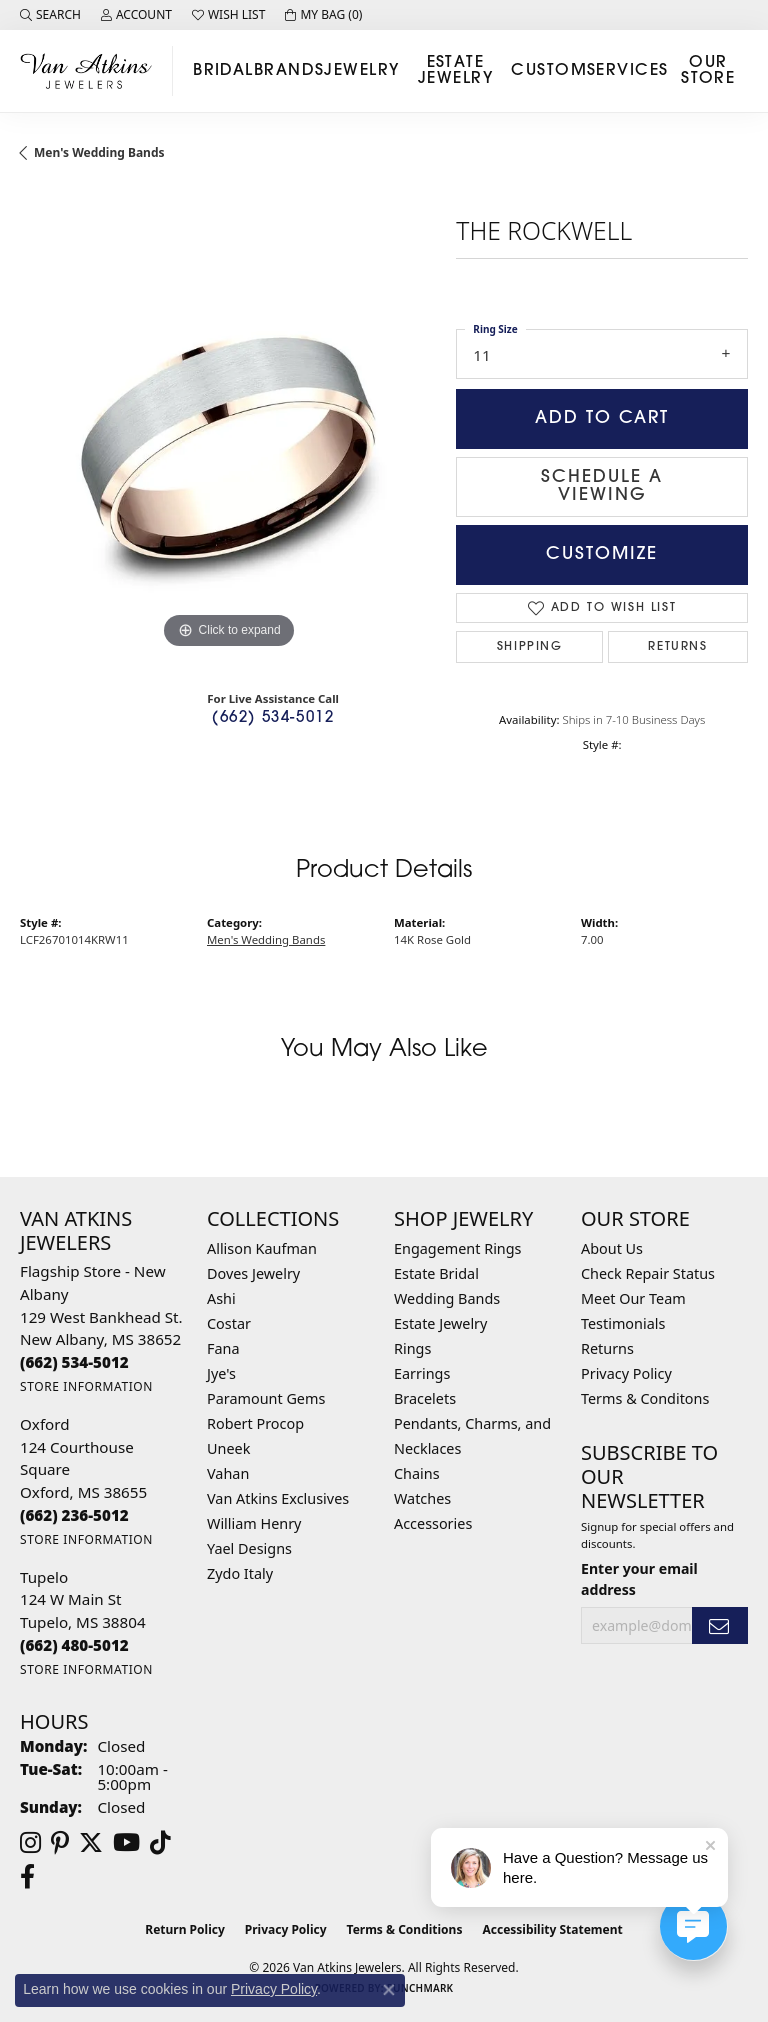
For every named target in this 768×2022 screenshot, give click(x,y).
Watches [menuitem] (422, 1498)
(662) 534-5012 (273, 718)
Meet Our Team (633, 1298)
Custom (549, 71)
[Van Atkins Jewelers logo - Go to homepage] (91, 70)
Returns (677, 647)
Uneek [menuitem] (228, 1448)
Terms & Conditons (645, 1398)
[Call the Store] (74, 1362)
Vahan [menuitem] (228, 1473)
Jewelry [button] (361, 71)
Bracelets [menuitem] (425, 1398)
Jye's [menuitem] (221, 1373)
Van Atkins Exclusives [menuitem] (278, 1498)
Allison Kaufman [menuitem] (262, 1248)
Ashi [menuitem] (221, 1298)
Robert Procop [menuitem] (255, 1423)
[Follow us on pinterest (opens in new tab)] (60, 1843)
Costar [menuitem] (229, 1323)
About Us (612, 1248)
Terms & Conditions (405, 1929)
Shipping (530, 647)
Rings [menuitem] (412, 1348)
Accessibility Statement (552, 1929)
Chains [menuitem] (417, 1473)
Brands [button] (289, 71)
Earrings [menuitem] (422, 1373)
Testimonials (623, 1323)
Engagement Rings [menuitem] (458, 1248)
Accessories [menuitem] (433, 1523)
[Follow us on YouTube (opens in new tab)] (126, 1843)
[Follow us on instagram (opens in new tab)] (30, 1843)
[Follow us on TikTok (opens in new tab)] (160, 1843)
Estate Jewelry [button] (455, 71)
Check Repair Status (648, 1273)
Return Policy (185, 1929)
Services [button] (628, 71)
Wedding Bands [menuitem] (447, 1298)
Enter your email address (639, 1579)
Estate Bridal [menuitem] (436, 1273)
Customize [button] (602, 554)
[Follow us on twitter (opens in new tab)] (91, 1843)
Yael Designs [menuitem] (249, 1548)
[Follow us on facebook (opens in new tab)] (27, 1877)
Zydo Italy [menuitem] (240, 1573)
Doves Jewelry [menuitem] (253, 1273)
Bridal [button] (223, 71)
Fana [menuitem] (223, 1348)
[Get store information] (86, 1386)
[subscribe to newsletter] (720, 1625)
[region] (228, 446)
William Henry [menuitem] (254, 1523)
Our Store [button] (708, 71)
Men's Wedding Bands (99, 152)
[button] (50, 15)
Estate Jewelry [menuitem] (440, 1323)
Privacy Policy (626, 1373)
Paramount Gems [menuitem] (266, 1398)
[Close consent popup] (389, 1990)
